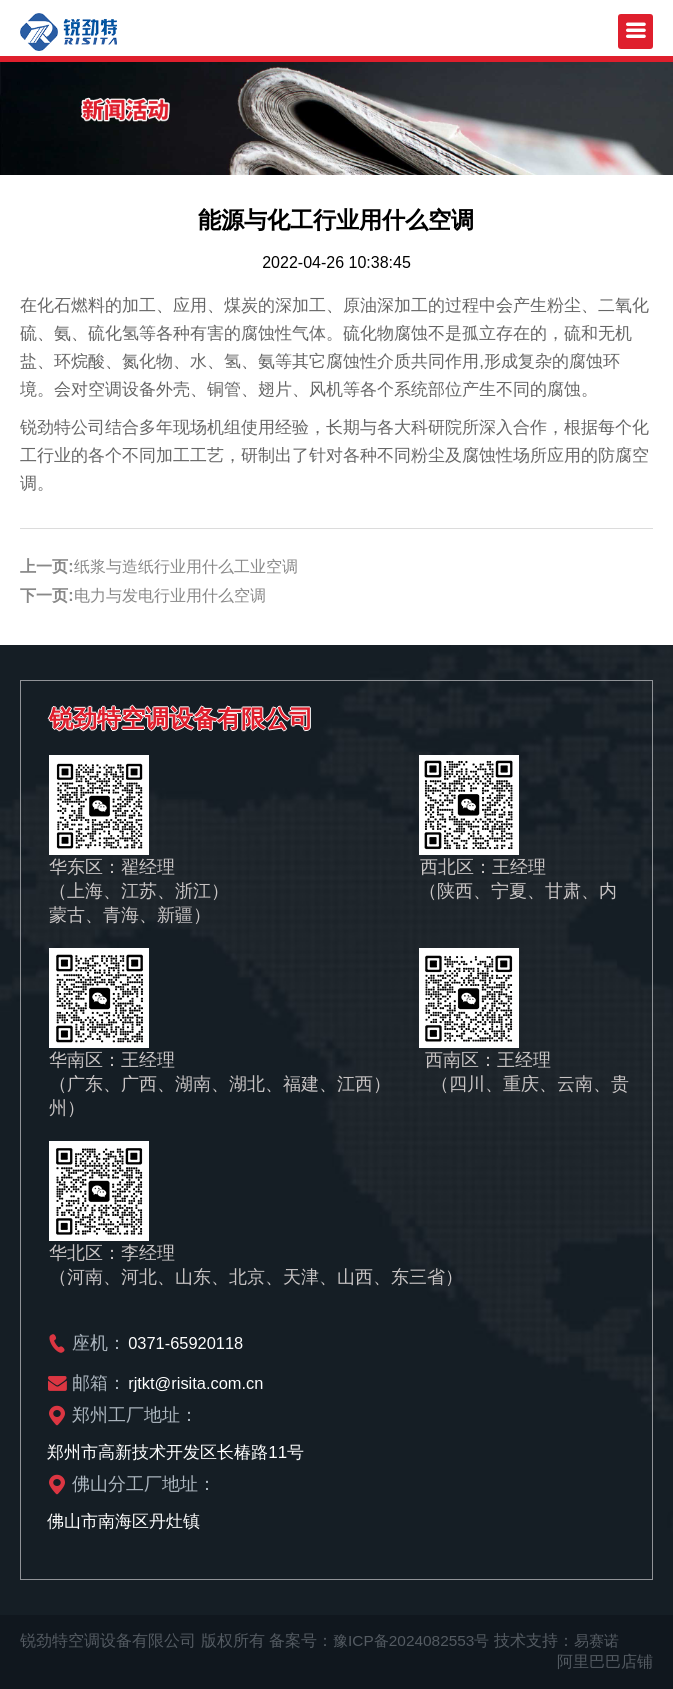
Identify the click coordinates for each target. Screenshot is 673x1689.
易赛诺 (605, 1640)
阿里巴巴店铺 (605, 1661)
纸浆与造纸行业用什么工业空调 (186, 566)
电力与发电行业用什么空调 (170, 595)
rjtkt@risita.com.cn (198, 1382)
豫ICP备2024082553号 (415, 1640)
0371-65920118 (187, 1342)
